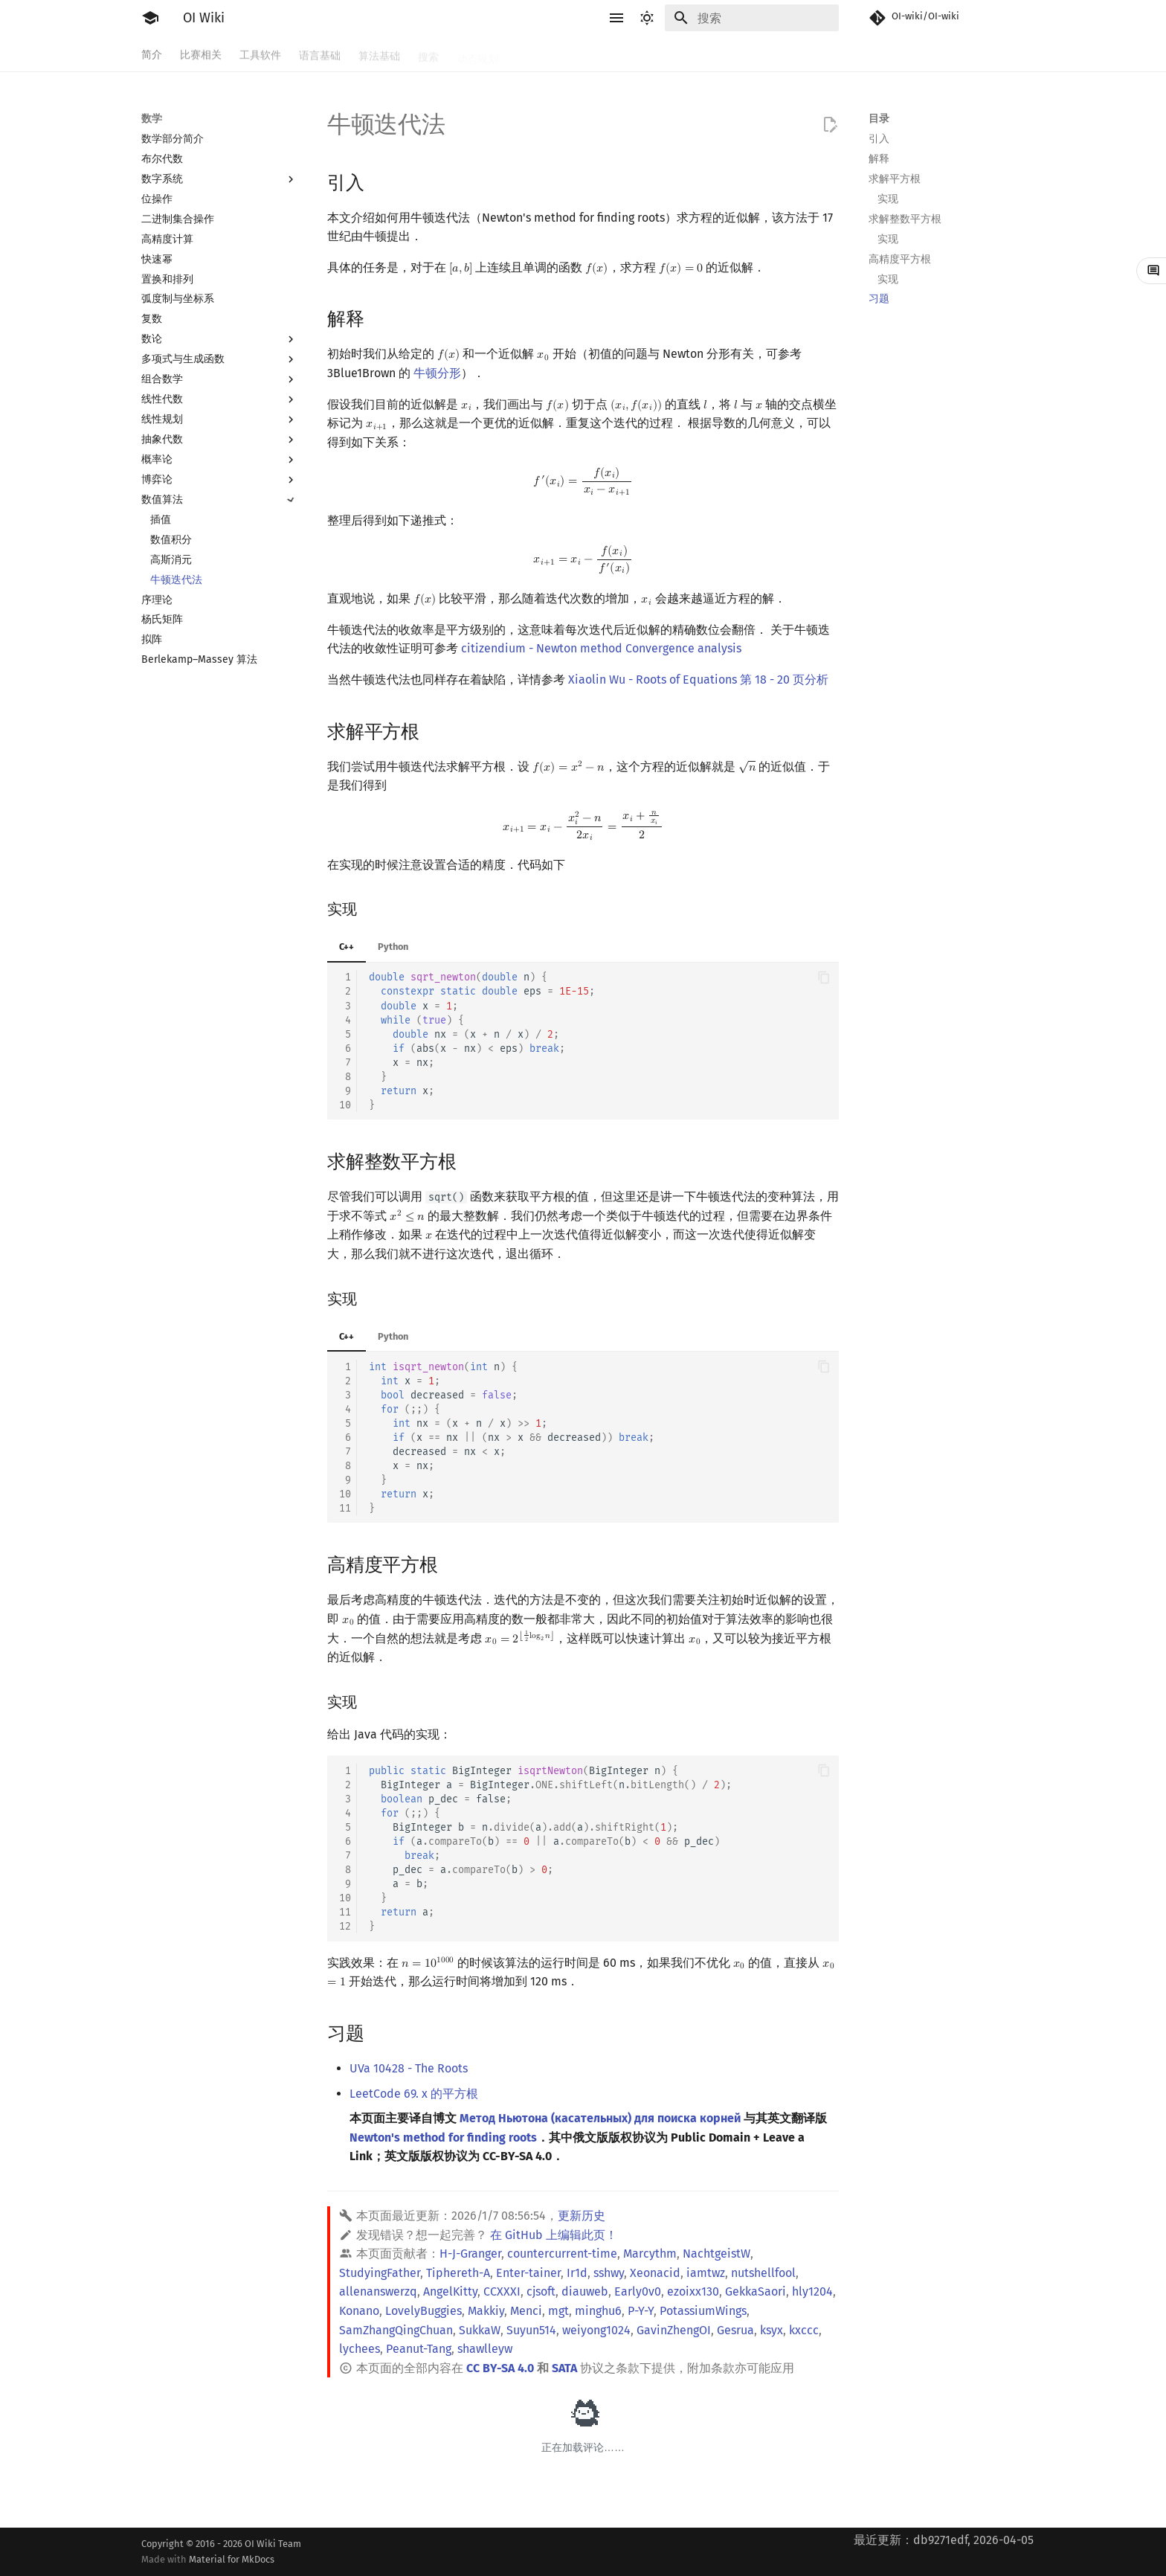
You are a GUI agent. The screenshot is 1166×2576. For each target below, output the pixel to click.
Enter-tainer (528, 2273)
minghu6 (598, 2311)
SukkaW (479, 2330)
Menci (526, 2311)
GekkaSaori (755, 2291)
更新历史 (581, 2216)
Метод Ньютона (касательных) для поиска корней (600, 2118)
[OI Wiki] (150, 18)
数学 (575, 54)
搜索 (428, 54)
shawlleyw (484, 2349)
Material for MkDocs (231, 2559)
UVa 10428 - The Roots (409, 2068)
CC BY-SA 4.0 (500, 2368)
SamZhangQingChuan (396, 2330)
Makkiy (486, 2311)
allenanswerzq (378, 2291)
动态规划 (477, 54)
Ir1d (577, 2273)
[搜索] (752, 17)
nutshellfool (763, 2273)
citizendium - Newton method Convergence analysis (601, 648)
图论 (673, 54)
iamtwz (705, 2273)
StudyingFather (379, 2273)
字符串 (531, 54)
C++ (346, 946)
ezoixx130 (693, 2291)
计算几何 (723, 54)
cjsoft (540, 2291)
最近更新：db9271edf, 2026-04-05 (944, 2540)
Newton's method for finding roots (443, 2137)
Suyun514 (531, 2330)
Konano (359, 2311)
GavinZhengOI (674, 2330)
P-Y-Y (641, 2311)
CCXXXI (502, 2291)
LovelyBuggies (423, 2311)
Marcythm (650, 2253)
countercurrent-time (562, 2253)
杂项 (771, 54)
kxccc (804, 2330)
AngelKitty (450, 2291)
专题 (810, 54)
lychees (359, 2349)
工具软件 (260, 54)
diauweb (584, 2291)
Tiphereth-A (458, 2273)
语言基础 (320, 54)
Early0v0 (637, 2291)
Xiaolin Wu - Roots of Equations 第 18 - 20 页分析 (698, 679)
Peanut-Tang (418, 2349)
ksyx (771, 2330)
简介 (151, 54)
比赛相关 (201, 54)
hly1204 (812, 2291)
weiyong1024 (596, 2330)
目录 (879, 118)
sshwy (608, 2273)
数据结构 (624, 54)
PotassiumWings (703, 2311)
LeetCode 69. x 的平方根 (414, 2094)
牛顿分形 (437, 373)
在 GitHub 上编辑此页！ (553, 2235)
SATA (564, 2368)
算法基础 (379, 54)
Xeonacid (655, 2273)
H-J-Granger (470, 2253)
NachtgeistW (716, 2253)
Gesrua (735, 2330)
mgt (558, 2311)
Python (393, 946)
